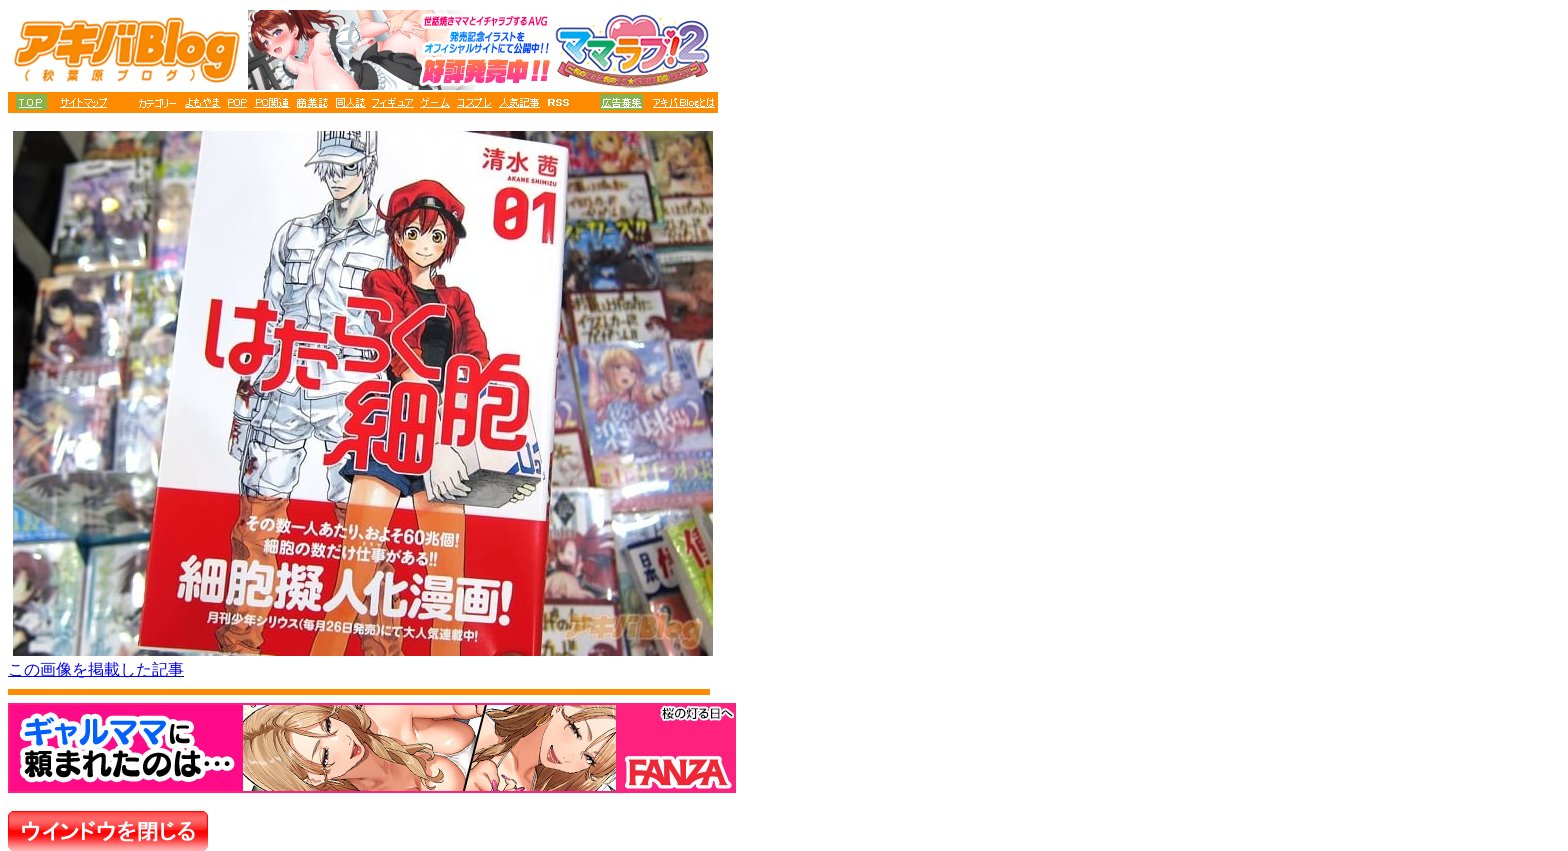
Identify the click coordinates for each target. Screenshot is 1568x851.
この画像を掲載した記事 (96, 669)
